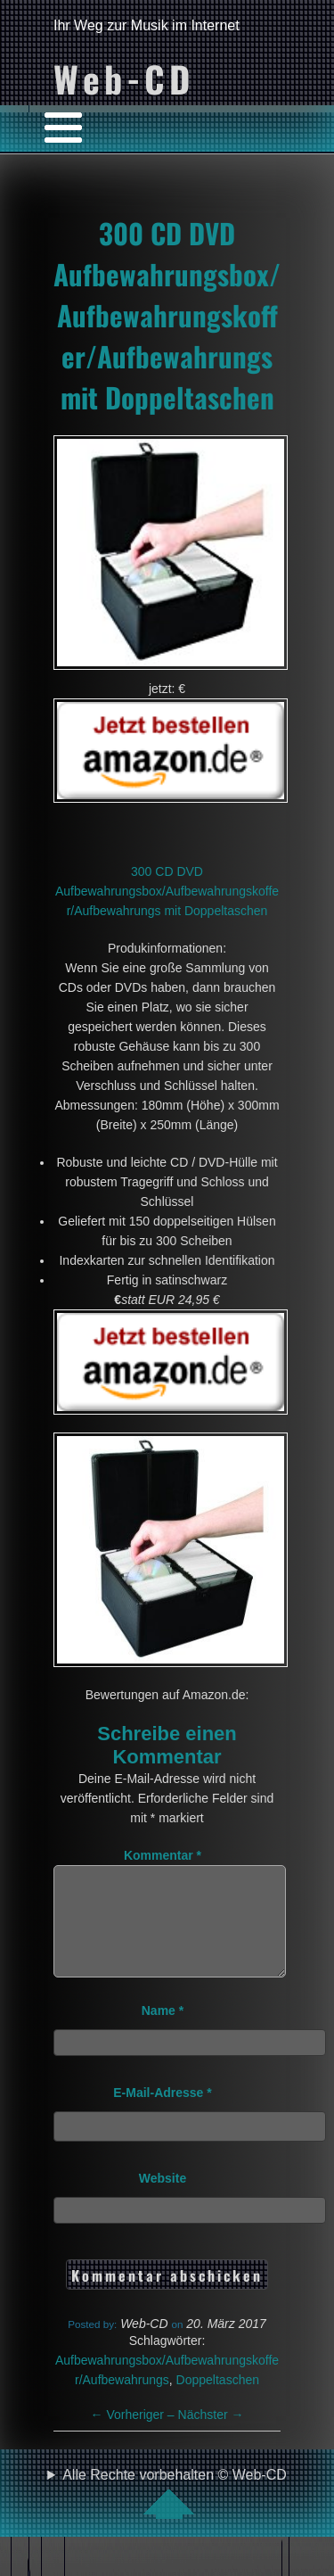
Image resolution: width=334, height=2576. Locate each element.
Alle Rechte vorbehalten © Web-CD (174, 2514)
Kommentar (162, 1855)
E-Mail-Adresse (162, 2114)
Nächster (211, 2436)
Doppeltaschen (217, 2401)
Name (162, 2032)
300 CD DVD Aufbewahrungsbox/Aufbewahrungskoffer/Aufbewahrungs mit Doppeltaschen (167, 314)
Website (162, 2199)
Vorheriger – (134, 2436)
